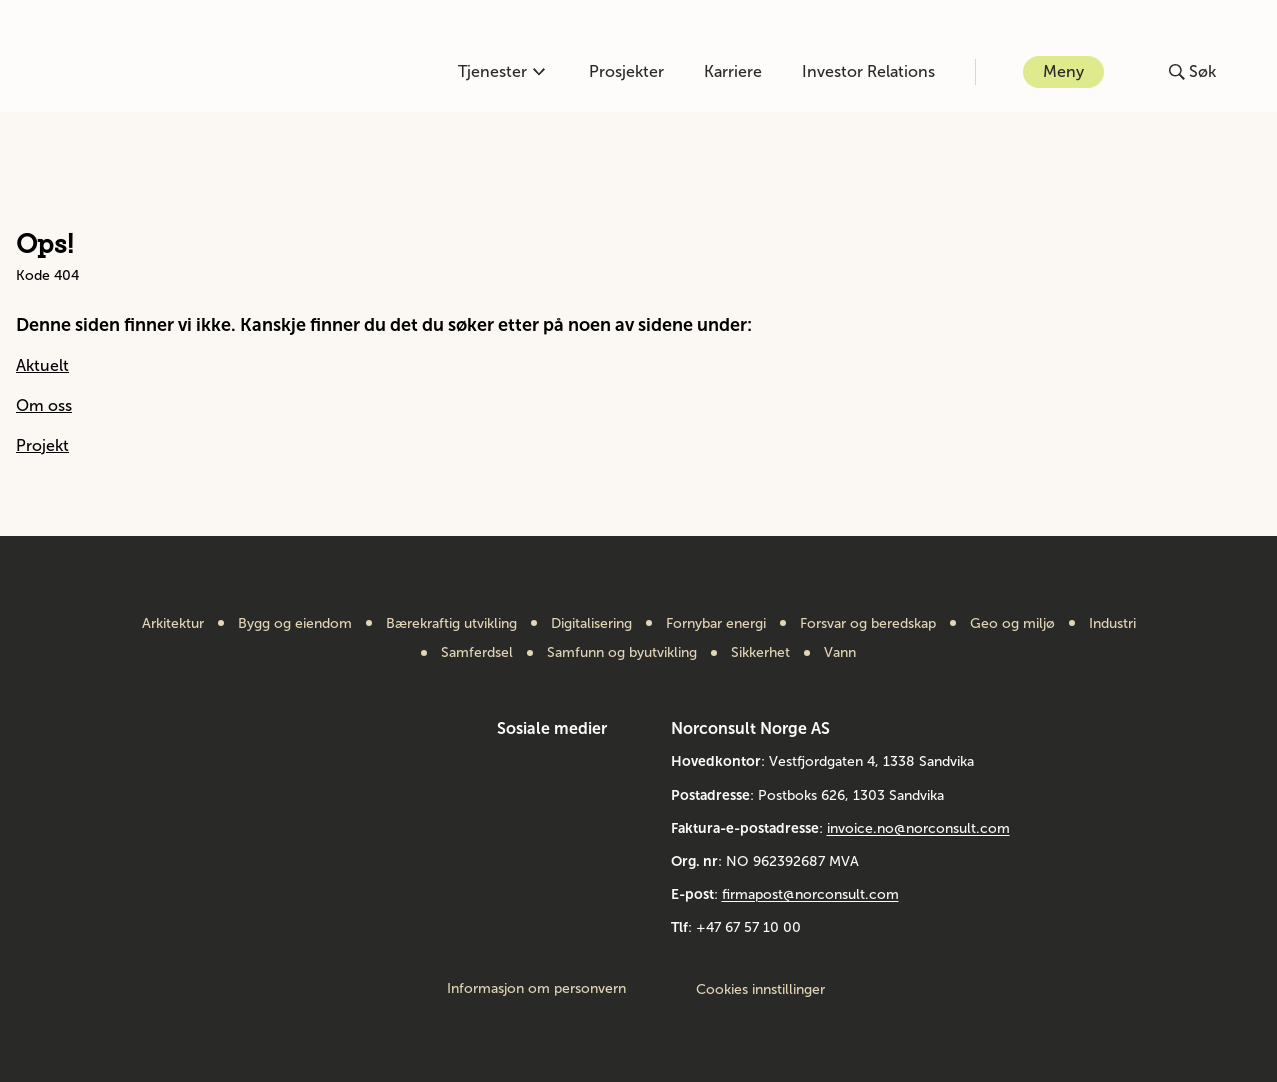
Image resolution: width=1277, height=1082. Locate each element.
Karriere (733, 71)
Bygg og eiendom (295, 624)
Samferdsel (477, 653)
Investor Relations (868, 71)
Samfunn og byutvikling (622, 653)
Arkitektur (173, 624)
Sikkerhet (760, 653)
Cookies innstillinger (760, 989)
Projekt (42, 445)
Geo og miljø (1012, 624)
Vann (840, 653)
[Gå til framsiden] (132, 72)
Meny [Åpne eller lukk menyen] (1063, 71)
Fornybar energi (716, 624)
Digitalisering (591, 624)
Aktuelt (42, 365)
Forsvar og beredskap (868, 624)
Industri (1112, 624)
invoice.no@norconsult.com (918, 828)
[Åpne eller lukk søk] (1192, 72)
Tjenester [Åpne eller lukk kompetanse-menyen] (501, 71)
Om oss (44, 405)
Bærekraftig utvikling (451, 624)
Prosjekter (626, 71)
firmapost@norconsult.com (810, 894)
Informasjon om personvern (536, 989)
